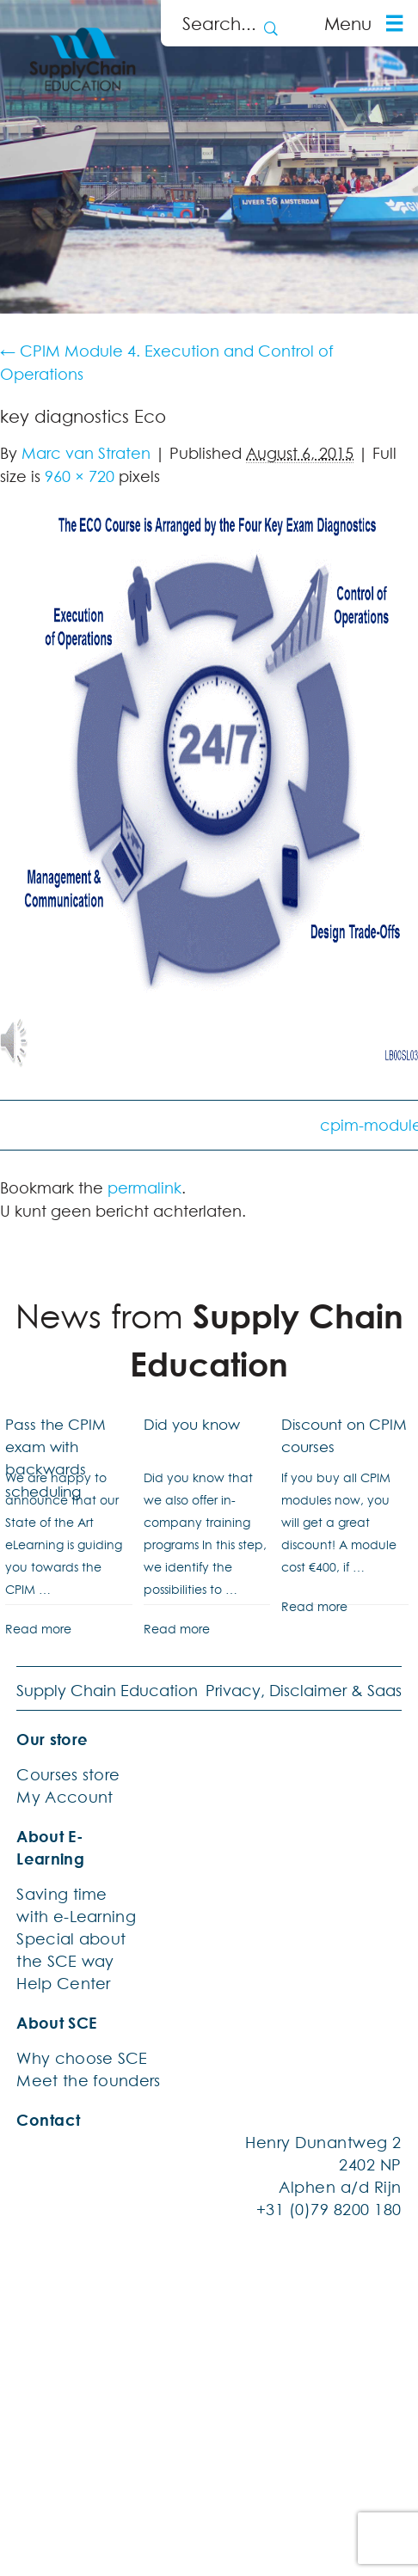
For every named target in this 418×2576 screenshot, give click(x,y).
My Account (64, 1796)
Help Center (63, 1983)
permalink (144, 1187)
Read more (38, 1628)
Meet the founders (88, 2080)
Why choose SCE (81, 2057)
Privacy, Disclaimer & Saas (304, 1690)
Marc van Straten (86, 452)
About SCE (56, 2022)
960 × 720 (79, 476)
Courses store (68, 1774)
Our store (52, 1739)
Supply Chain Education (107, 1690)
